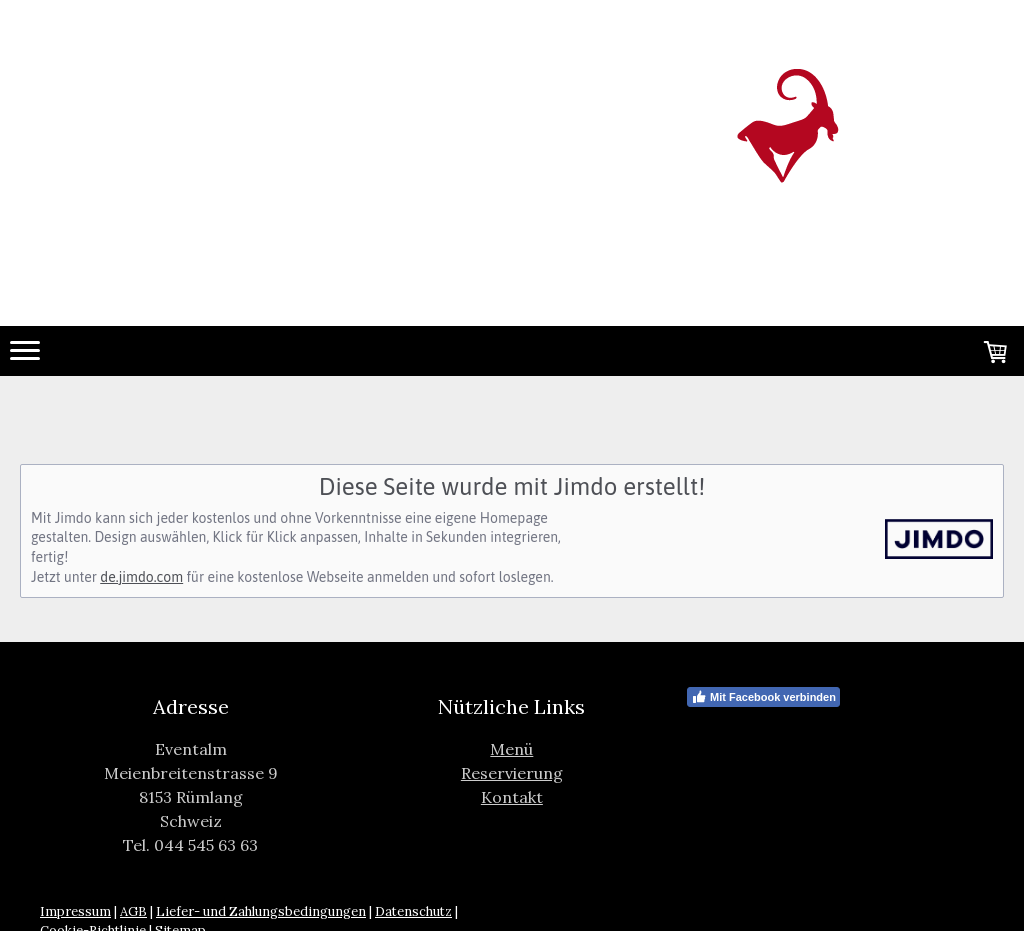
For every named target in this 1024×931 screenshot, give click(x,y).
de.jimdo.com (141, 577)
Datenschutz (413, 911)
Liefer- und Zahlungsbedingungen (261, 911)
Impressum (75, 911)
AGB (133, 911)
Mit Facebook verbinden (763, 697)
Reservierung (512, 773)
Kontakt (512, 797)
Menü (511, 749)
